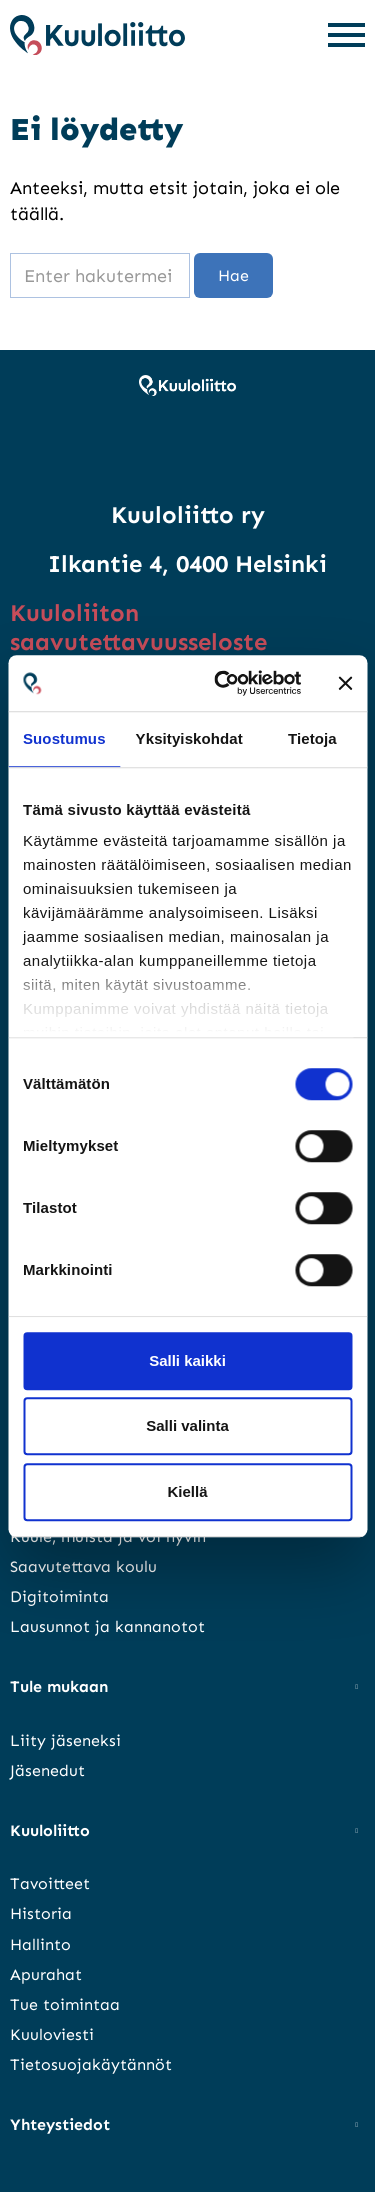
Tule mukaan (59, 1686)
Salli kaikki (187, 1360)
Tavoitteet (50, 1883)
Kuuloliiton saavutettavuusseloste (138, 627)
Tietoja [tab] (312, 738)
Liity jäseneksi (65, 1740)
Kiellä (187, 1491)
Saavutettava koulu (83, 1566)
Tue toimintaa (65, 2004)
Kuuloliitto (50, 1830)
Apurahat (46, 1974)
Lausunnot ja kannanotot (107, 1626)
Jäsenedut (47, 1770)
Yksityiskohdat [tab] (189, 738)
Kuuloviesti (52, 2034)
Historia (41, 1913)
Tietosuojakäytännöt (91, 2064)
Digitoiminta (59, 1596)
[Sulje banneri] (345, 683)
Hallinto (40, 1944)
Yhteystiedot (60, 2124)
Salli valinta (187, 1425)
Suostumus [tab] (64, 738)
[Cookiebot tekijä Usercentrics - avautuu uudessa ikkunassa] (223, 683)
